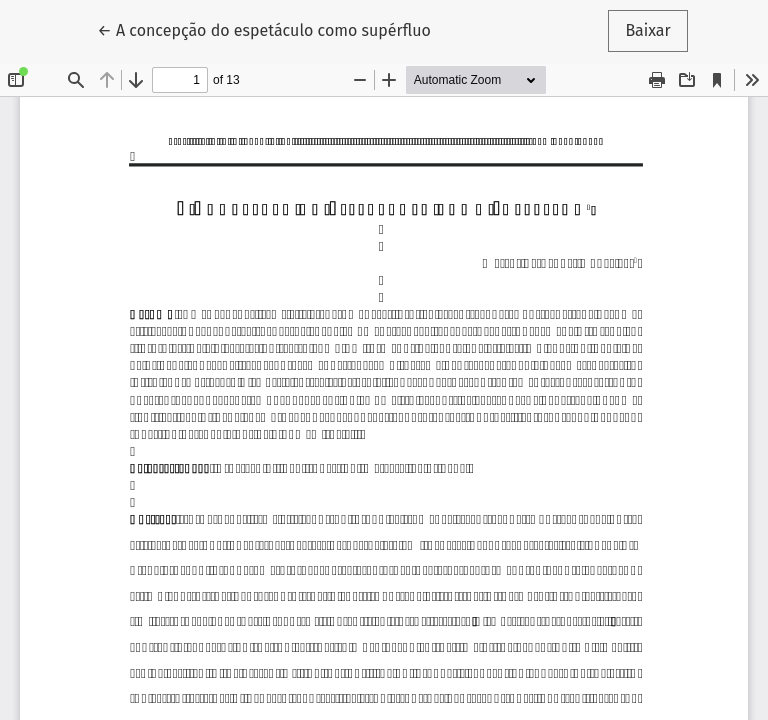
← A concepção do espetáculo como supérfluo (264, 29)
